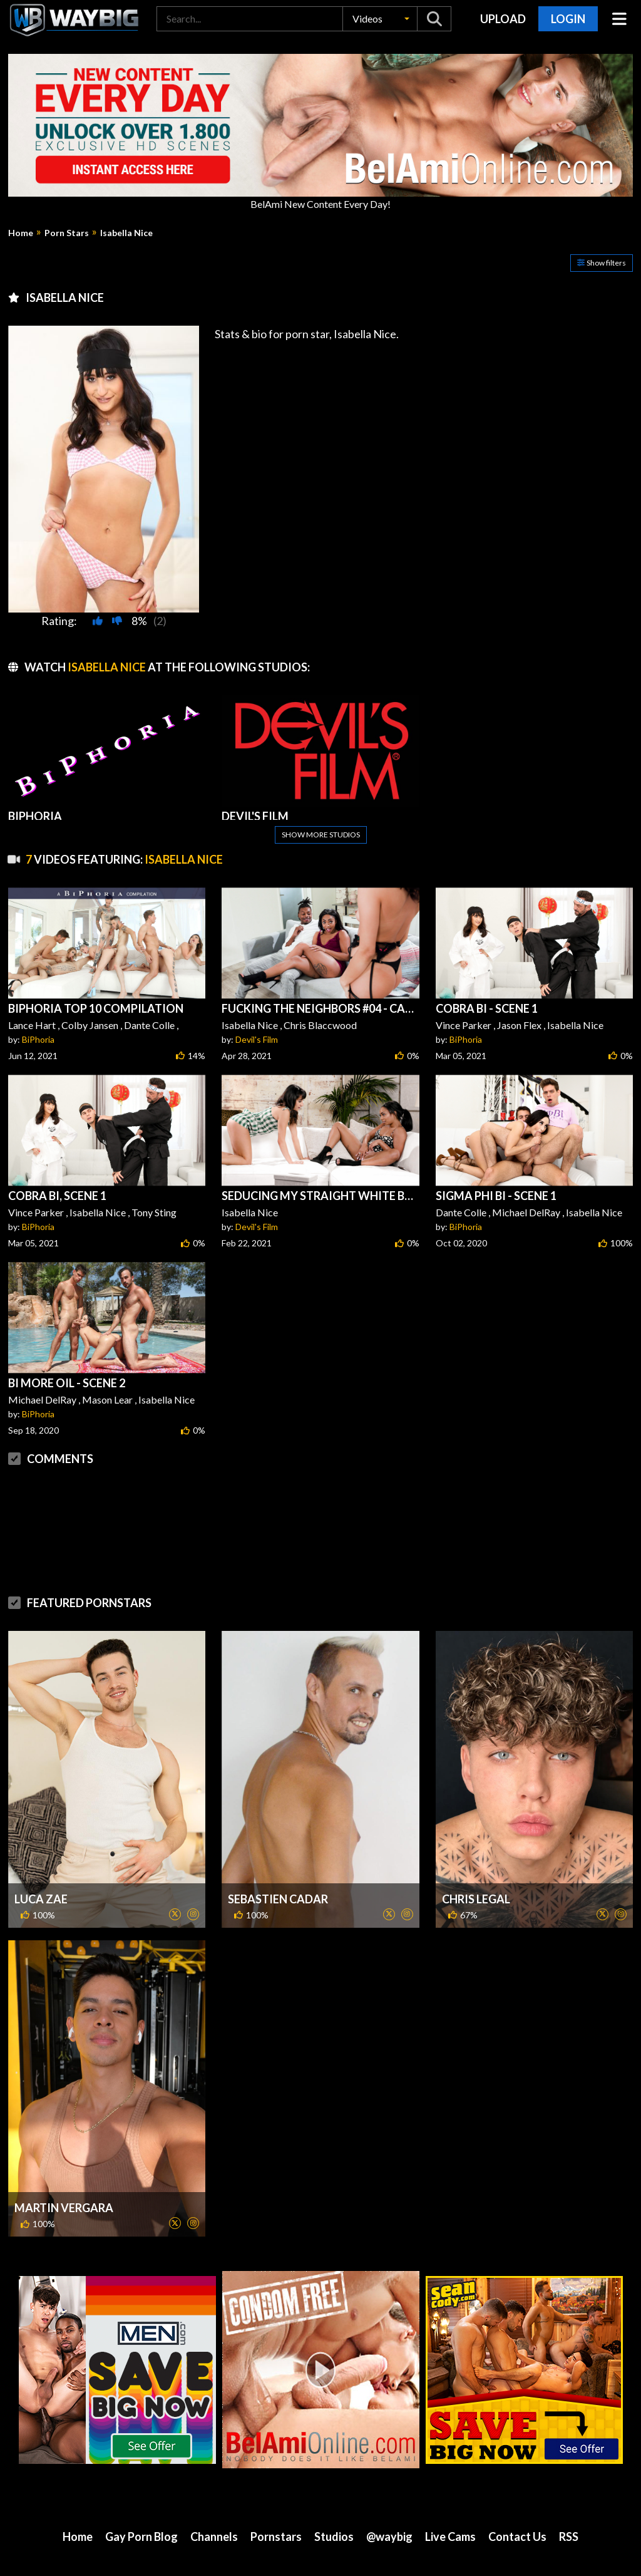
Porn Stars (66, 233)
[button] (380, 18)
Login (568, 19)
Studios (334, 2536)
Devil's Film (256, 1039)
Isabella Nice (126, 233)
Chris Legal (476, 1899)
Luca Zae (41, 1899)
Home (20, 233)
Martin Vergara (63, 2208)
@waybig (389, 2536)
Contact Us (517, 2536)
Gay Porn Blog (141, 2536)
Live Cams (450, 2536)
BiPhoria (38, 1039)
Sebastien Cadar (278, 1899)
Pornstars (276, 2536)
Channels (214, 2536)
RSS (568, 2536)
